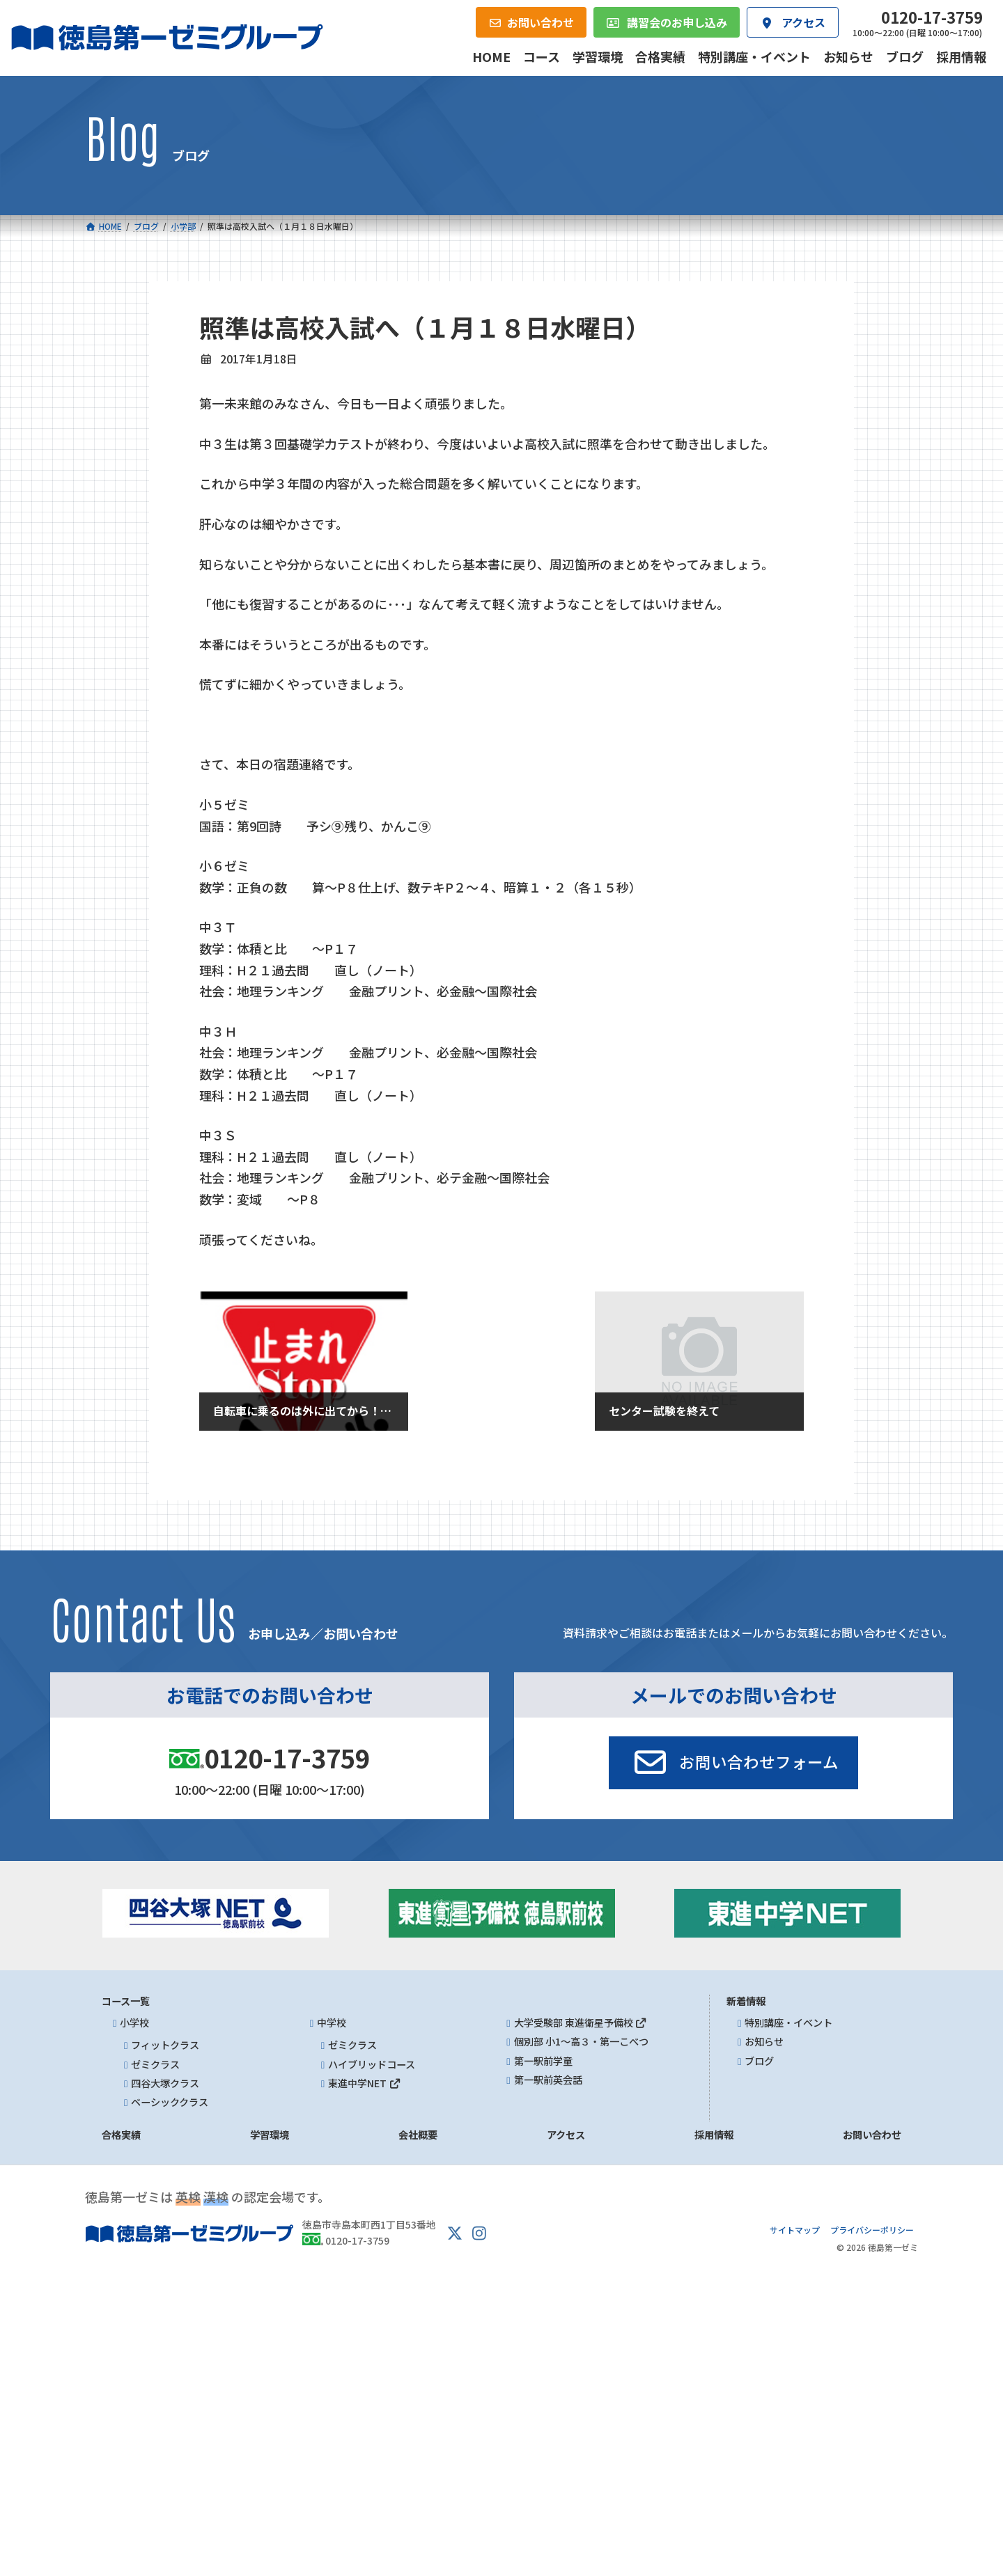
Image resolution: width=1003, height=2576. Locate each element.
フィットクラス (165, 2045)
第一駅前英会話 (548, 2080)
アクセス (566, 2135)
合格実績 (121, 2135)
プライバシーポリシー (872, 2229)
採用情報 (713, 2135)
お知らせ (764, 2041)
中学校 (331, 2022)
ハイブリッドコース (371, 2064)
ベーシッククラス (169, 2102)
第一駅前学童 (543, 2060)
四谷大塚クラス (165, 2083)
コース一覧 (126, 2001)
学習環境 (269, 2135)
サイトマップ (795, 2229)
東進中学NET (364, 2083)
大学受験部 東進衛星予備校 (581, 2022)
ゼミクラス (155, 2064)
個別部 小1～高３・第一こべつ (581, 2041)
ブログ (759, 2060)
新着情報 (745, 2001)
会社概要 (417, 2135)
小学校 (134, 2022)
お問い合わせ (872, 2135)
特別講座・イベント (788, 2022)
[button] (733, 1762)
